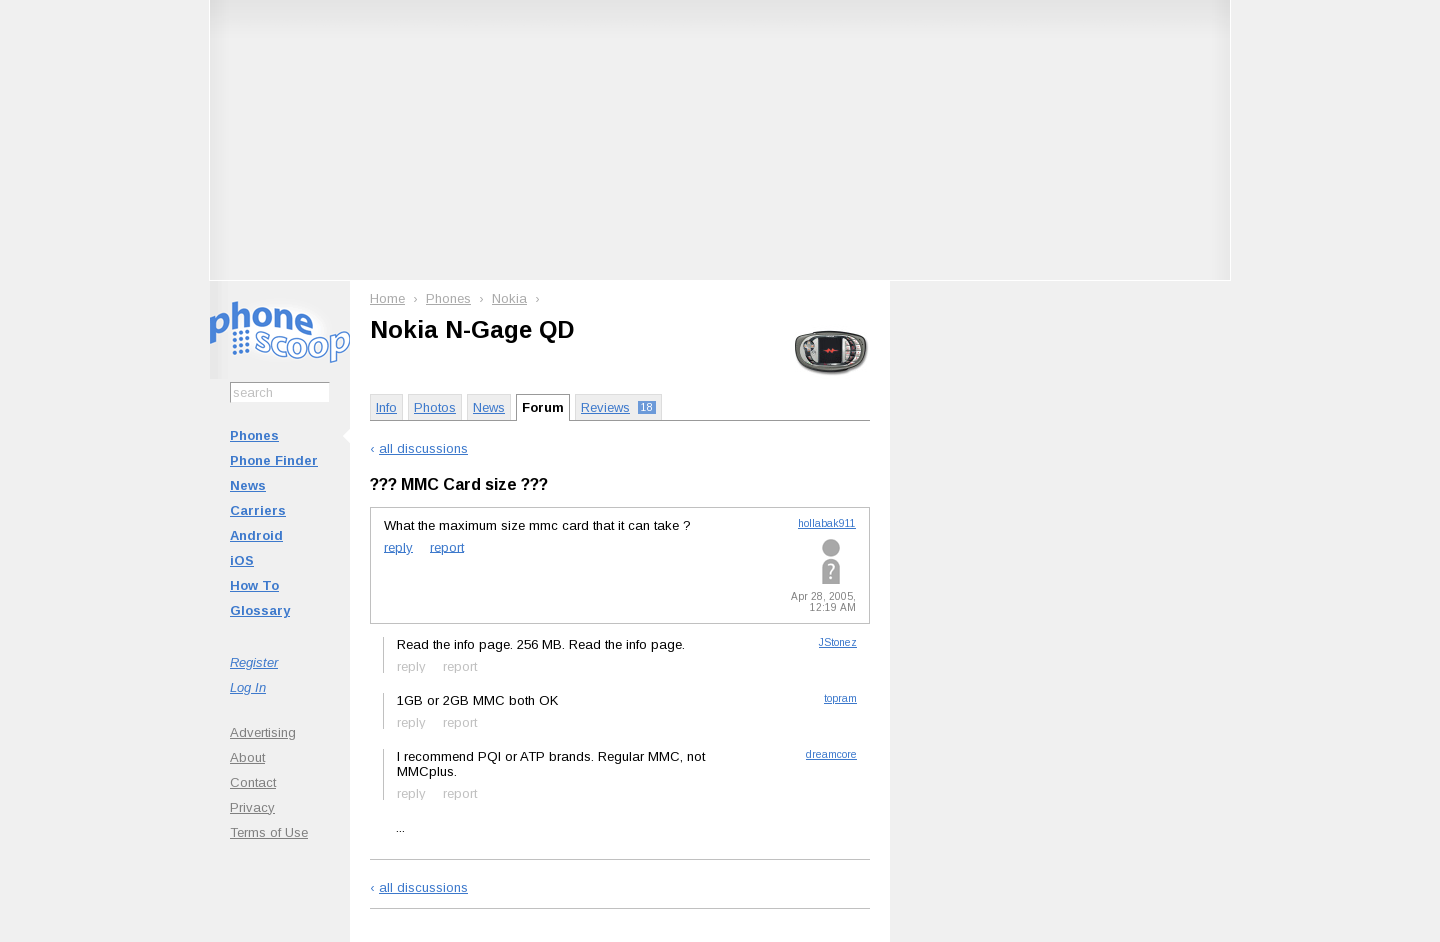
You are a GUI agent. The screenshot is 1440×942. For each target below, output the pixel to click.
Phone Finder (274, 460)
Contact (253, 782)
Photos (435, 407)
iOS (242, 560)
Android (256, 535)
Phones (254, 435)
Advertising (263, 732)
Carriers (258, 510)
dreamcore (831, 754)
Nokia (509, 298)
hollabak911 (827, 523)
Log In (248, 687)
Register (254, 662)
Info (386, 407)
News (248, 485)
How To (254, 585)
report (447, 546)
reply (398, 546)
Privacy (252, 807)
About (247, 757)
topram (840, 698)
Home (387, 298)
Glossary (260, 610)
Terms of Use (269, 832)
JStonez (838, 642)
